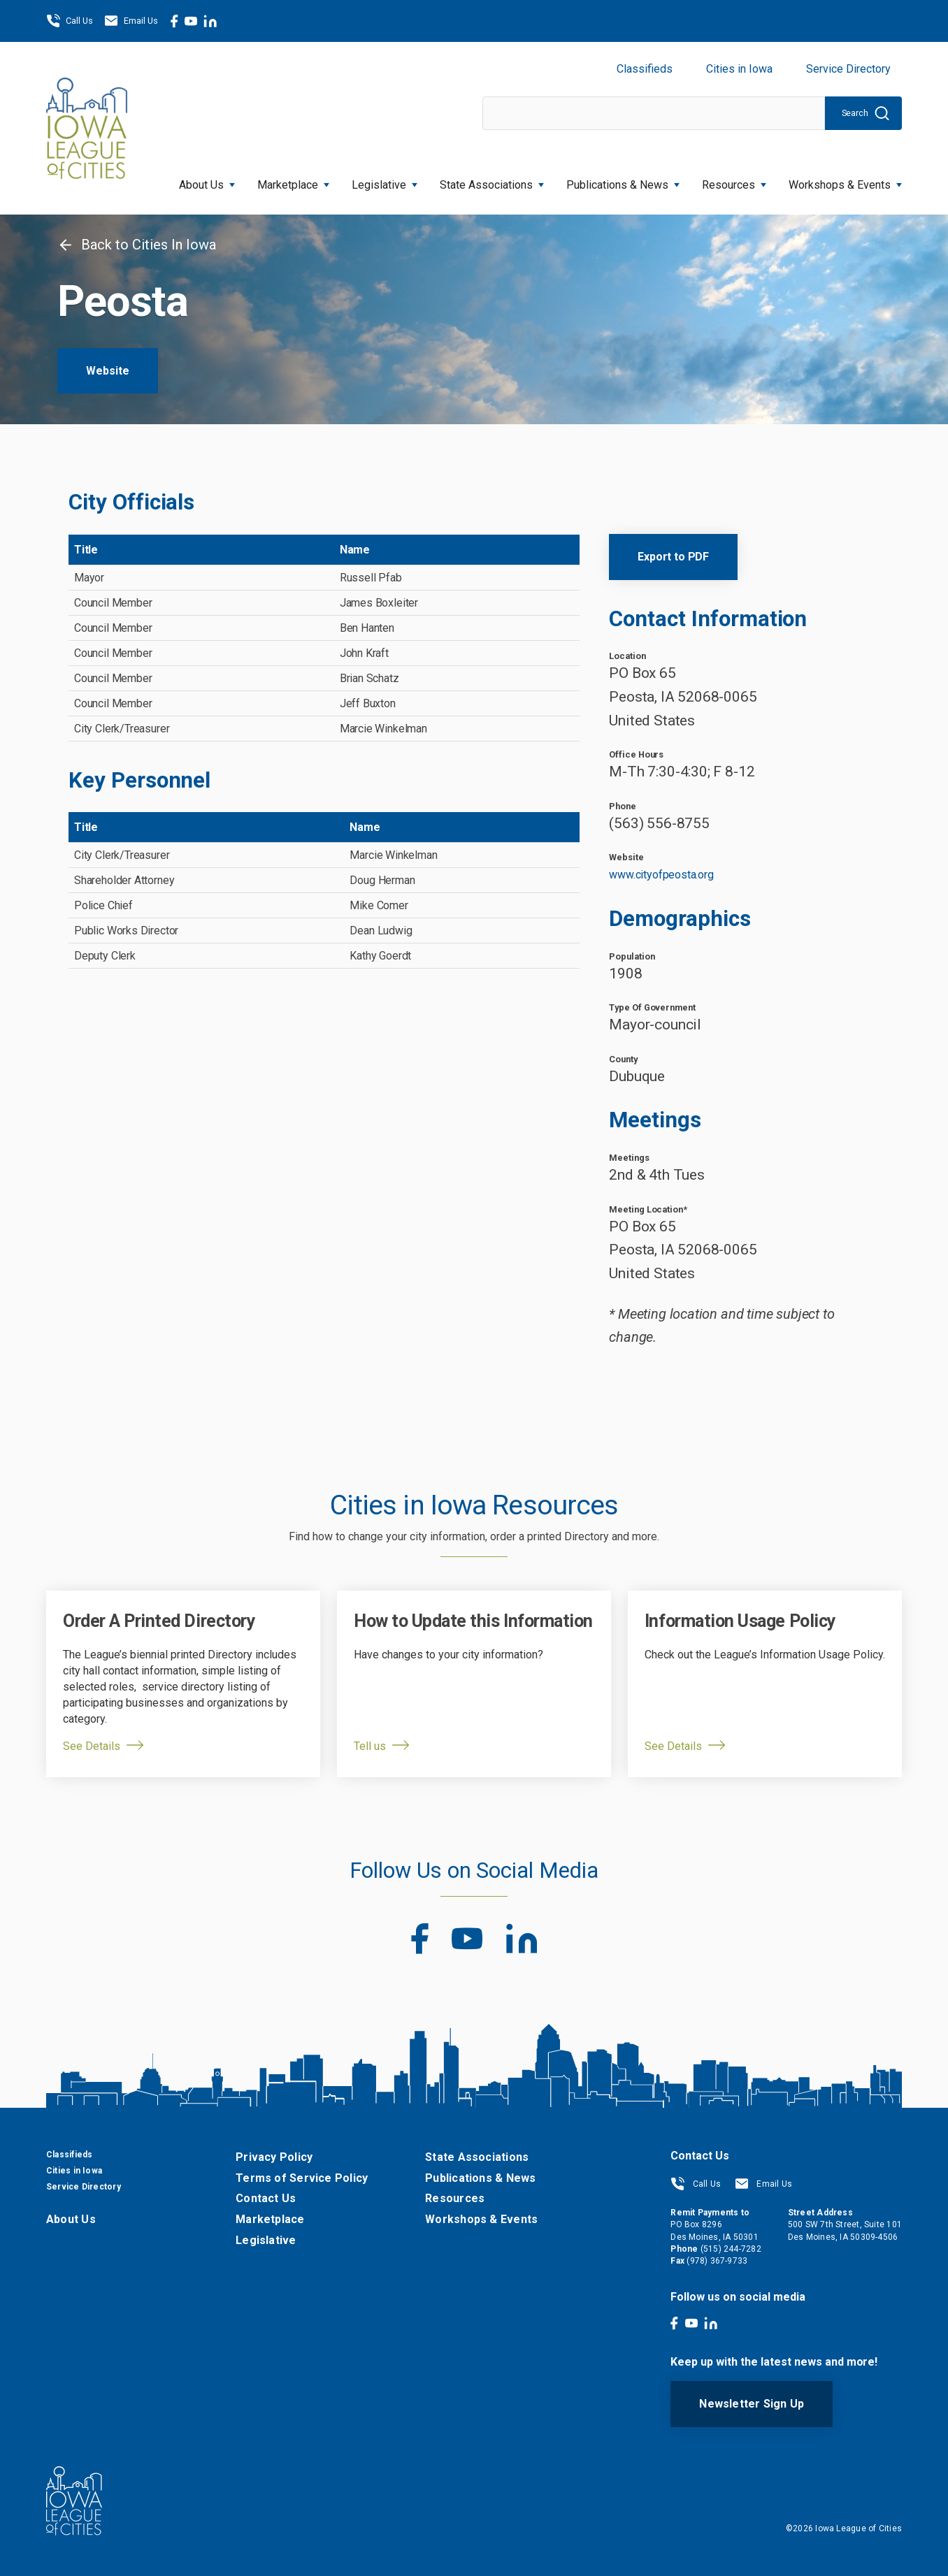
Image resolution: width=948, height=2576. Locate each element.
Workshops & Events (845, 180)
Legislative (384, 180)
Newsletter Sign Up (751, 2403)
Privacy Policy (274, 2157)
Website (107, 370)
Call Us (69, 21)
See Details (91, 1746)
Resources (734, 180)
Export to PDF (673, 556)
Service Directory (848, 68)
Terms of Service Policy (302, 2178)
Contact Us (266, 2198)
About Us (207, 180)
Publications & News (623, 180)
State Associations (492, 180)
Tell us (370, 1746)
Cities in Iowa (739, 68)
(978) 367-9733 (717, 2261)
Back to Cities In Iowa (136, 244)
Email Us (131, 21)
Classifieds (645, 68)
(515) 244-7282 (731, 2249)
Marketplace (293, 180)
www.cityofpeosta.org (661, 874)
